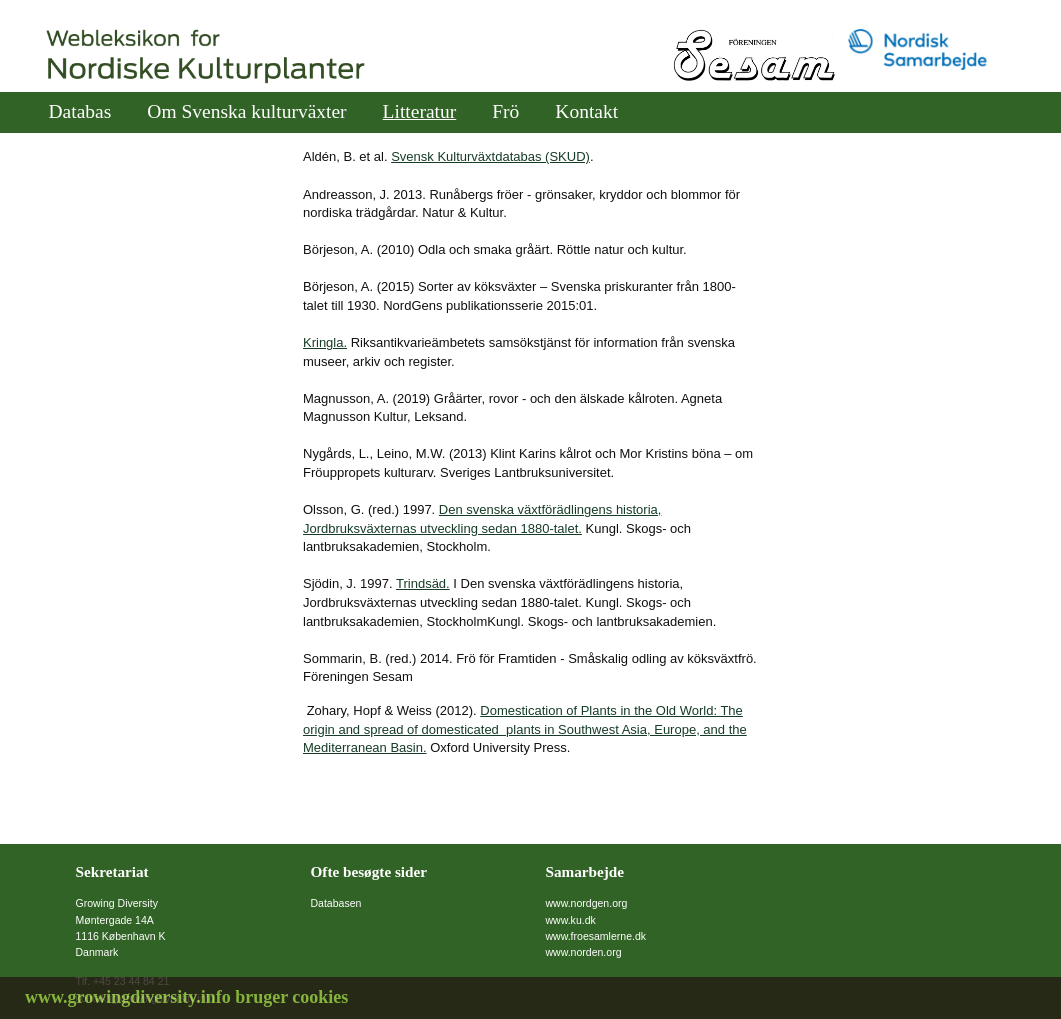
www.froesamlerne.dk (596, 936)
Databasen (336, 903)
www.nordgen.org (587, 903)
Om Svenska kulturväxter (246, 111)
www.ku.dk (571, 920)
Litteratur (420, 111)
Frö (505, 111)
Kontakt (586, 111)
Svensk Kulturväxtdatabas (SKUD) (490, 156)
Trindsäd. (423, 583)
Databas (80, 111)
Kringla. (325, 342)
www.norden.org (584, 952)
